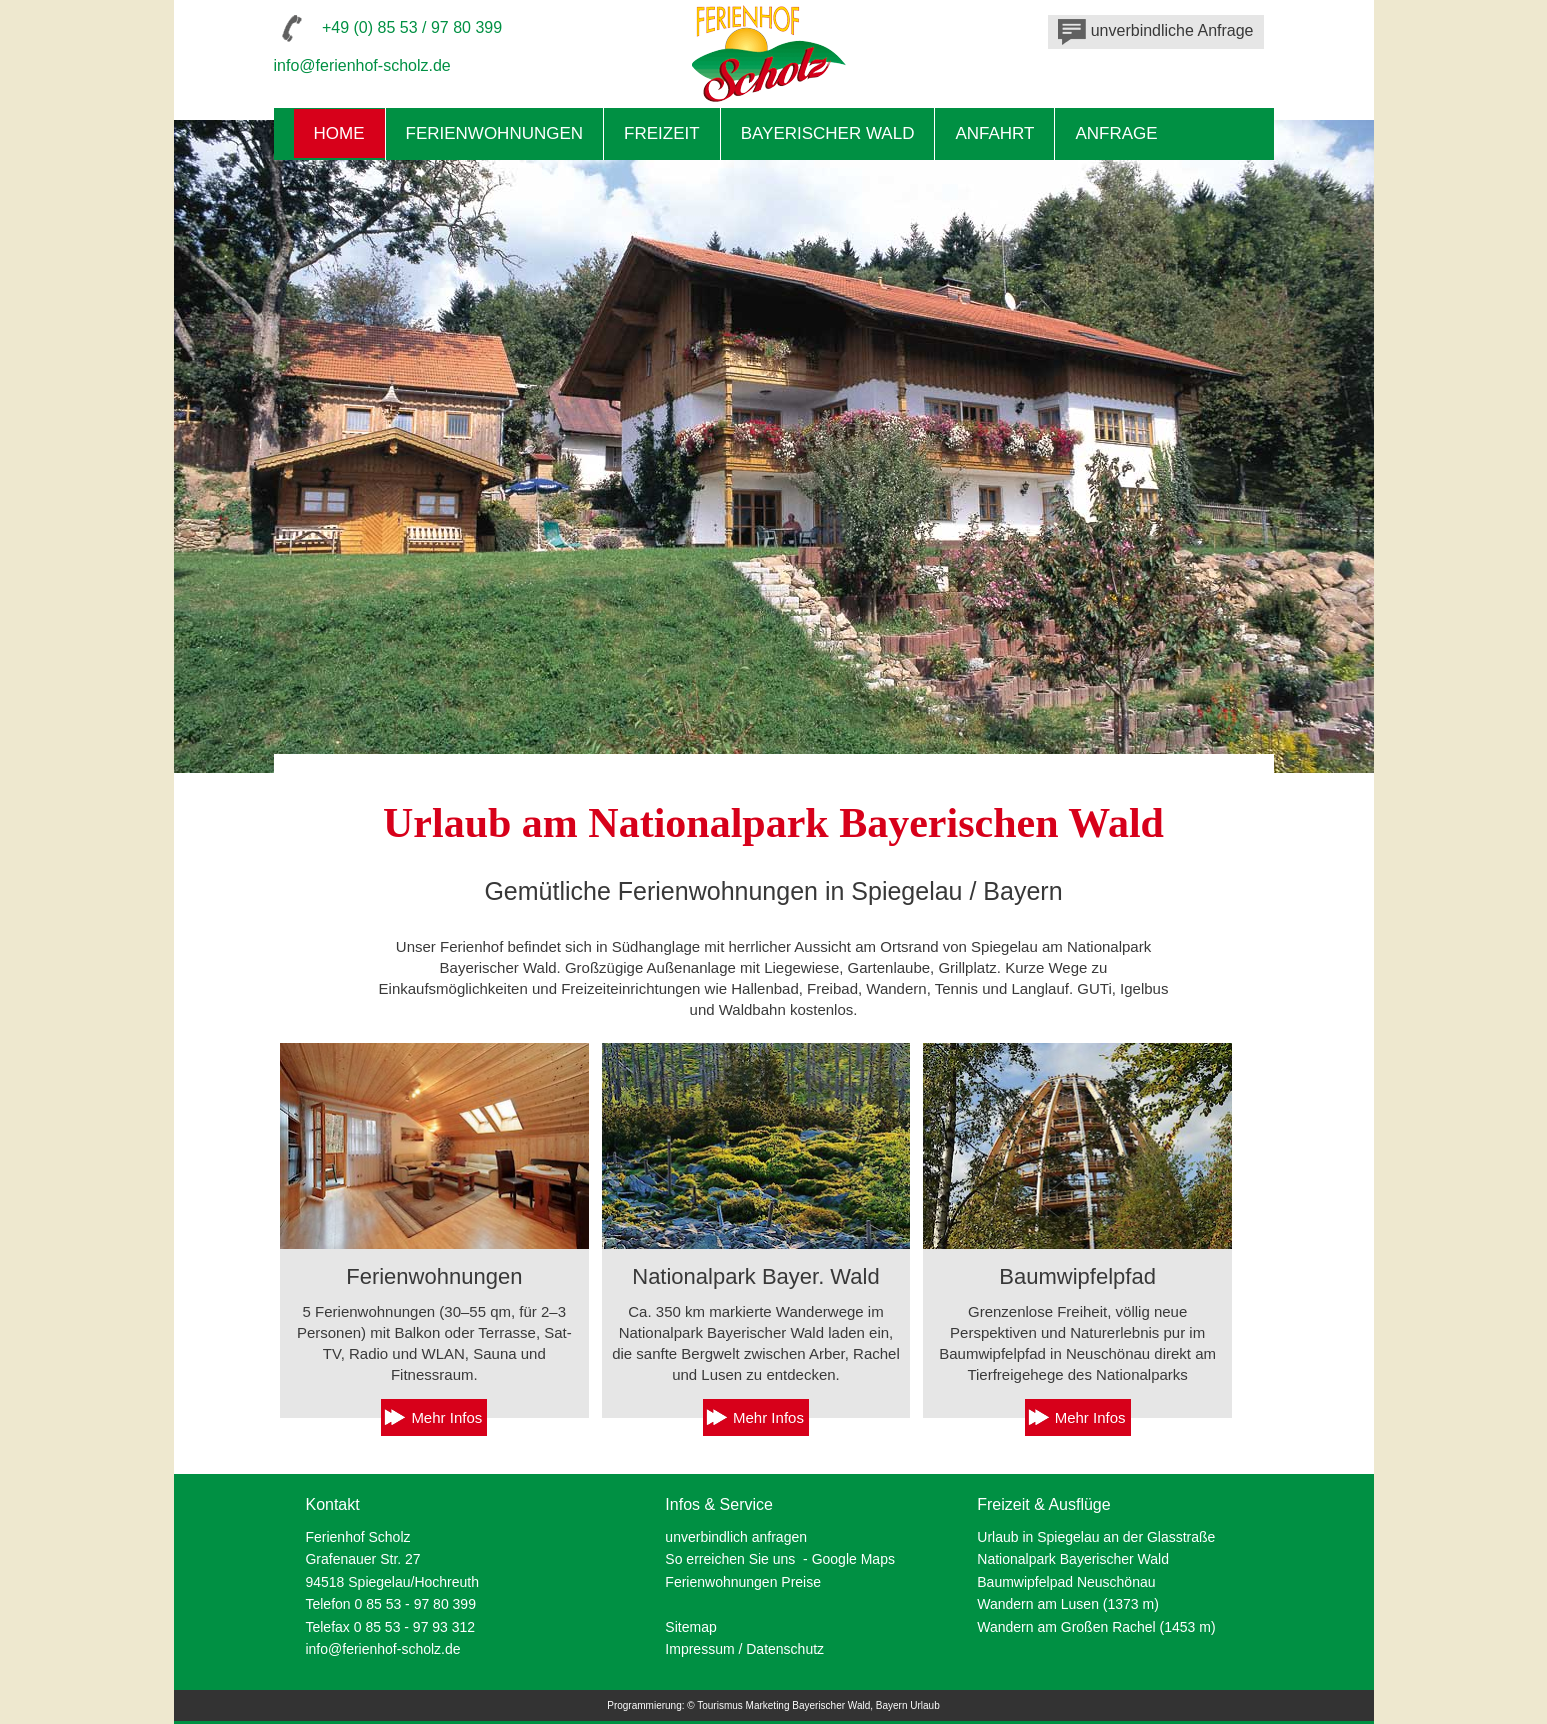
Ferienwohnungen (495, 133)
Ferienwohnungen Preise (743, 1582)
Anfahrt (994, 133)
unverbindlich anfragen (736, 1537)
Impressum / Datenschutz (744, 1649)
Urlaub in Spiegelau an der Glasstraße (1096, 1537)
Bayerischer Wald (828, 133)
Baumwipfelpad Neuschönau (1066, 1582)
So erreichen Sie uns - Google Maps (780, 1559)
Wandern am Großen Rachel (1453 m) (1096, 1627)
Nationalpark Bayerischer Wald (1073, 1559)
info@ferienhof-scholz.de (362, 65)
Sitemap (690, 1627)
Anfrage (1116, 133)
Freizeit (662, 133)
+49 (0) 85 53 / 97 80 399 (412, 27)
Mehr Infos (446, 1417)
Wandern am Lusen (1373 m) (1068, 1604)
